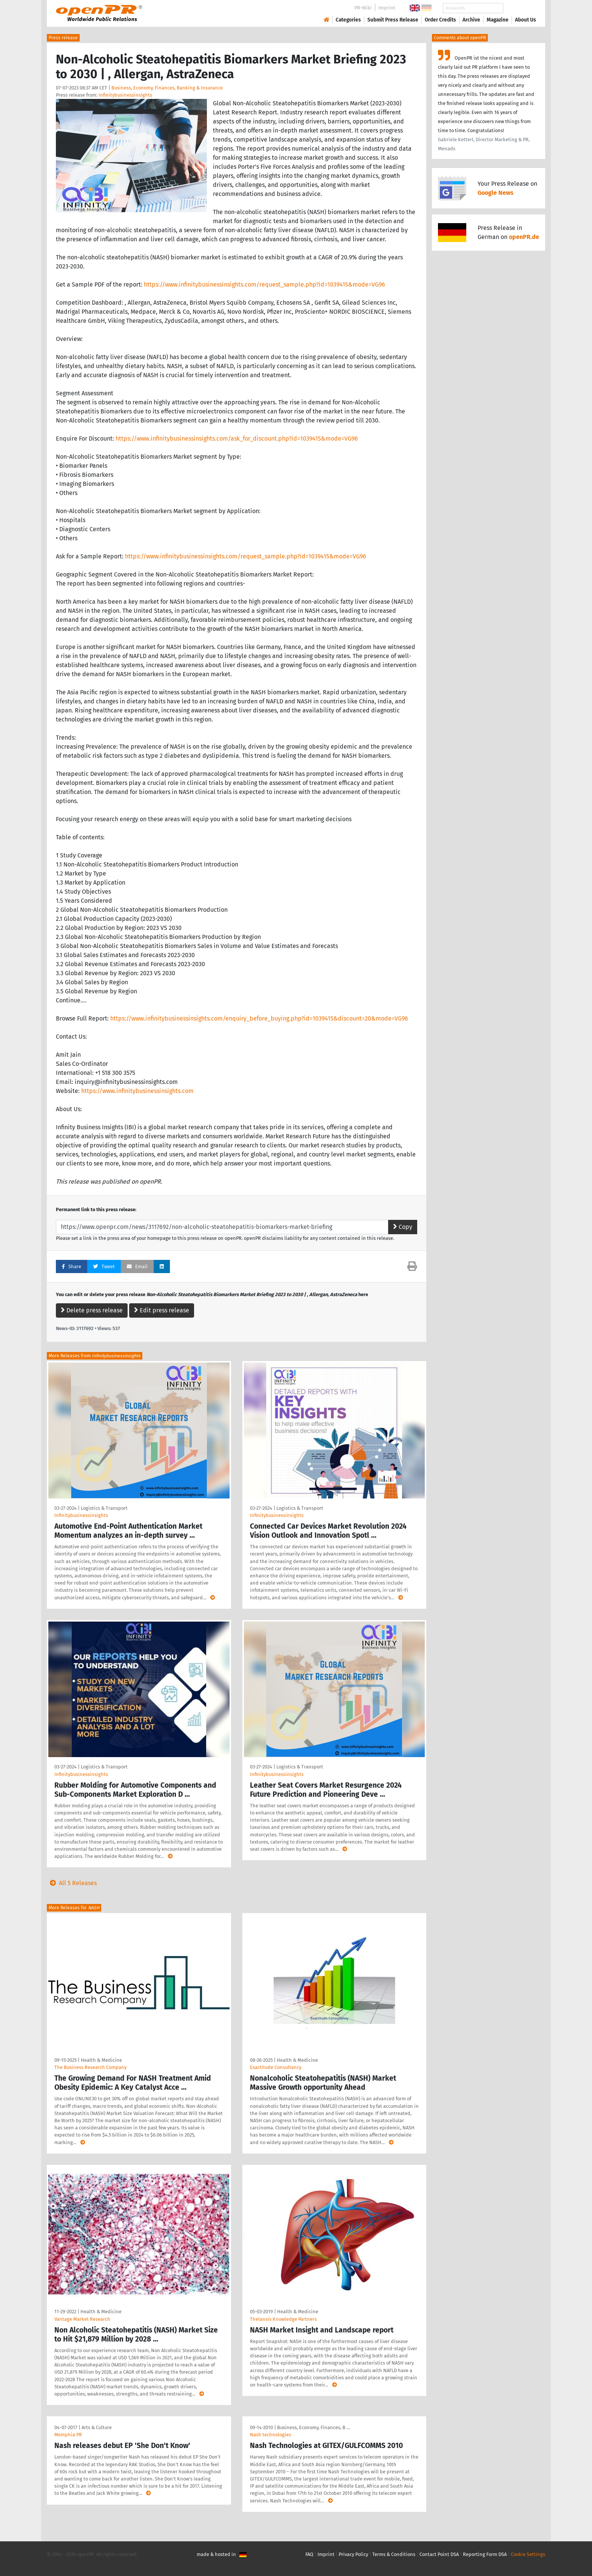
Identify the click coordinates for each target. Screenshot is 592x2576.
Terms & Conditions (393, 2554)
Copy (402, 1226)
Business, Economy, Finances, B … (313, 2427)
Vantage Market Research (82, 2319)
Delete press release (92, 1310)
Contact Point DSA (439, 2554)
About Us (525, 20)
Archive (471, 20)
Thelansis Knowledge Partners (283, 2319)
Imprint (386, 8)
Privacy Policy (353, 2554)
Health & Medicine (101, 2060)
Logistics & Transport (104, 1508)
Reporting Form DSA (485, 2554)
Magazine (498, 20)
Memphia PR (68, 2434)
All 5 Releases (72, 1883)
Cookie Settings (528, 2554)
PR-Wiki (363, 8)
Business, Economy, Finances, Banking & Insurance (167, 88)
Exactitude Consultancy (275, 2067)
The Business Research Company (90, 2067)
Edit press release (161, 1310)
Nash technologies (270, 2434)
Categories (348, 20)
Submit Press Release (392, 20)
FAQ (309, 2554)
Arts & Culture (97, 2427)
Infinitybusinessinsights (125, 95)
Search (519, 8)
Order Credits (440, 20)
